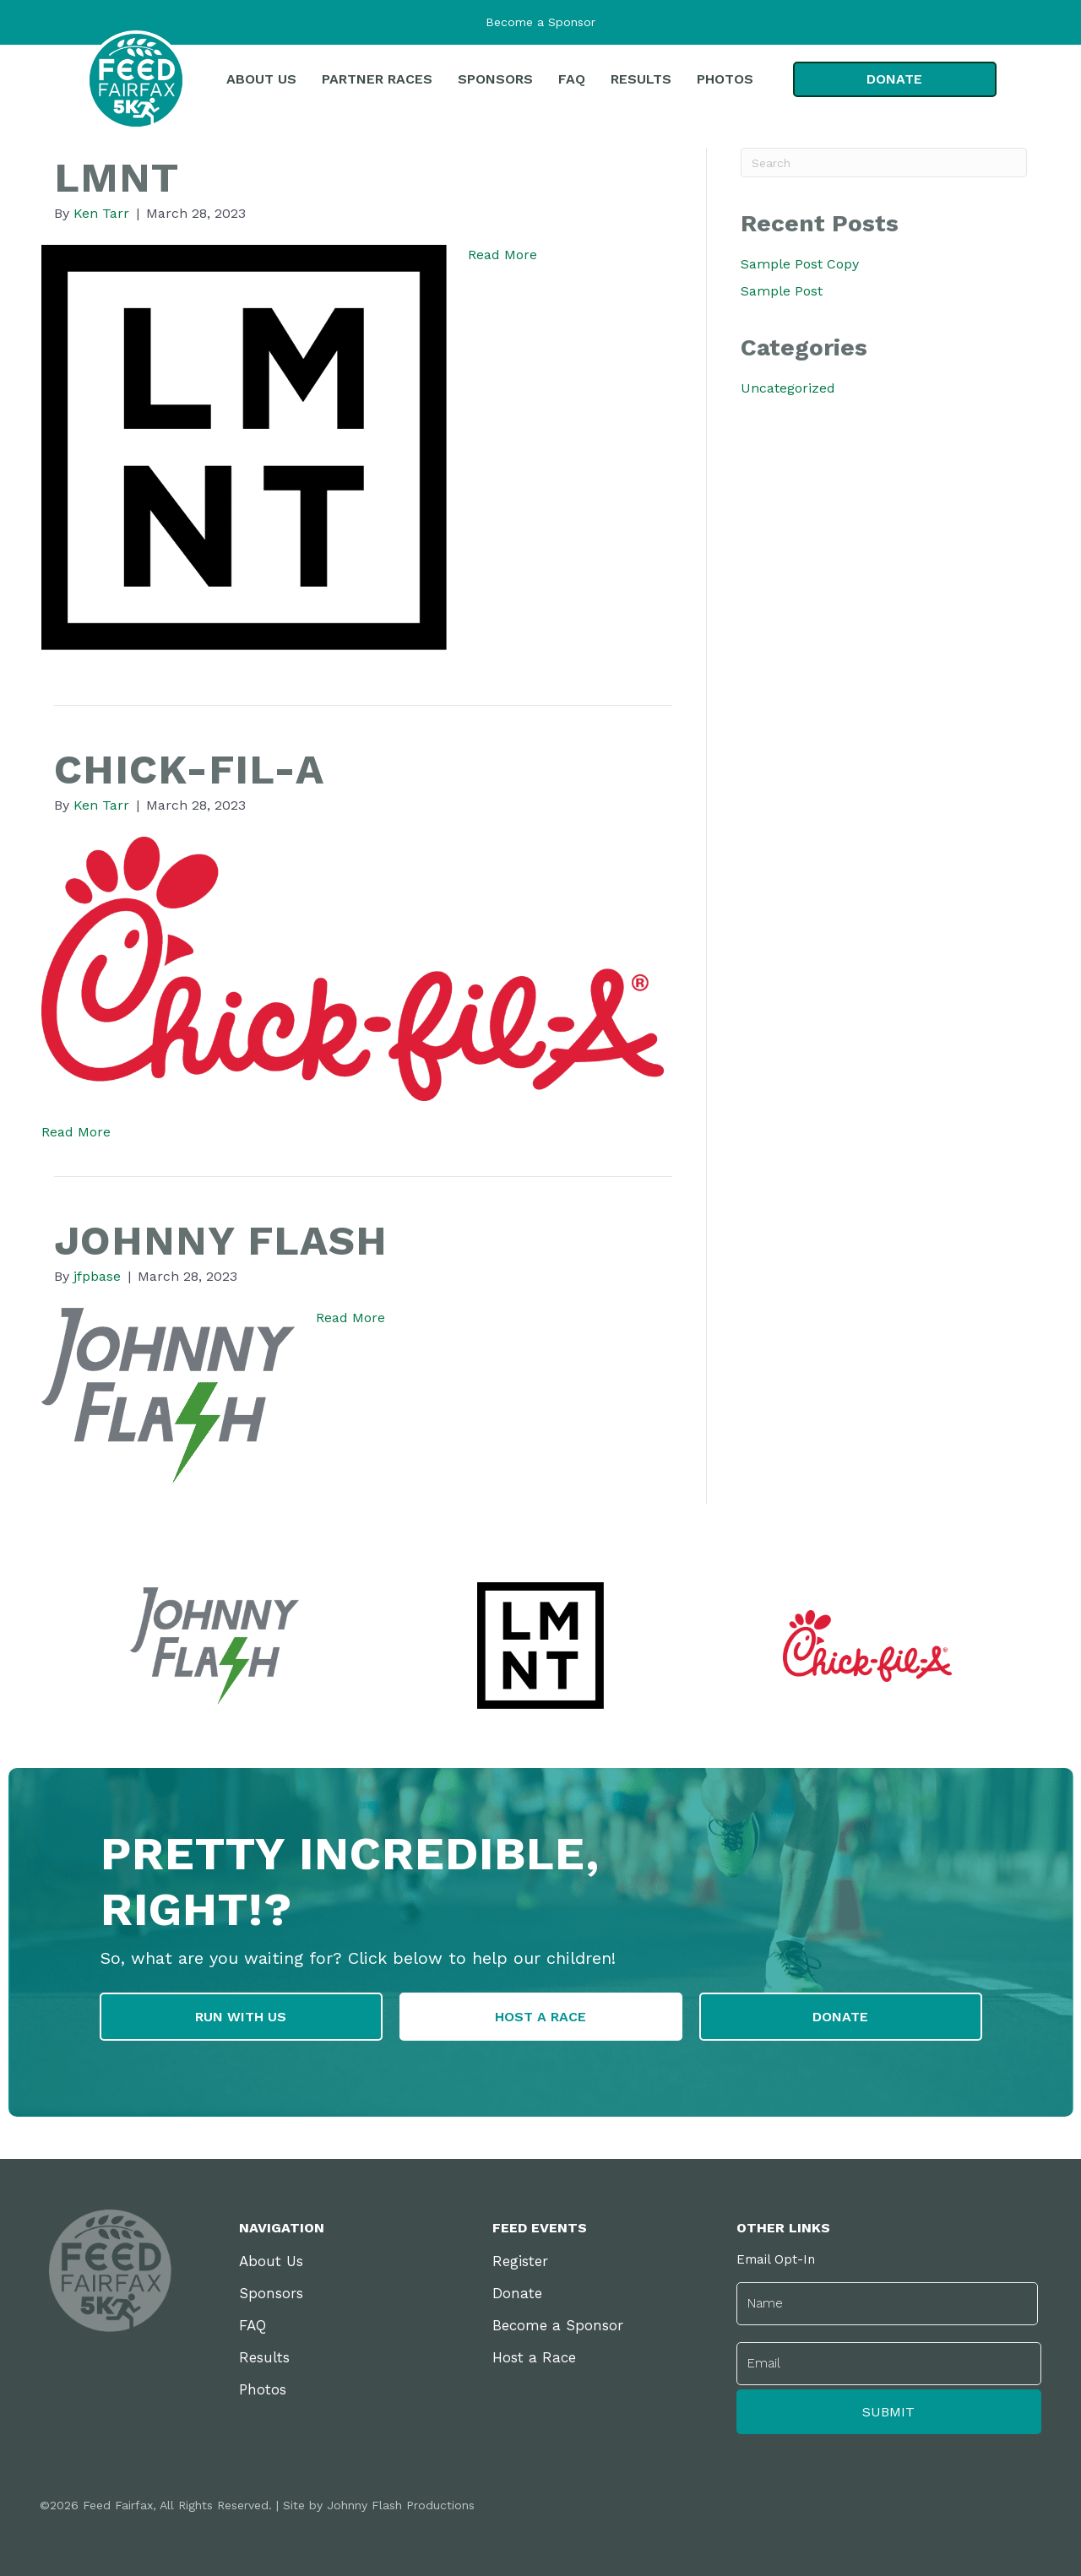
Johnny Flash (239, 1239)
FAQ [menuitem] (252, 2327)
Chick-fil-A (202, 767)
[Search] (884, 162)
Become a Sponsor (540, 22)
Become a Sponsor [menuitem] (557, 2327)
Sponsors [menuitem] (271, 2295)
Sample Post (782, 291)
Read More (502, 255)
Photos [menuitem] (262, 2391)
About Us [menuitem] (271, 2263)
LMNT (123, 176)
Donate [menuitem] (517, 2295)
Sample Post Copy (800, 264)
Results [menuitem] (264, 2359)
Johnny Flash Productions (401, 2502)
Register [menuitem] (520, 2263)
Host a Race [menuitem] (534, 2359)
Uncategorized (788, 388)
